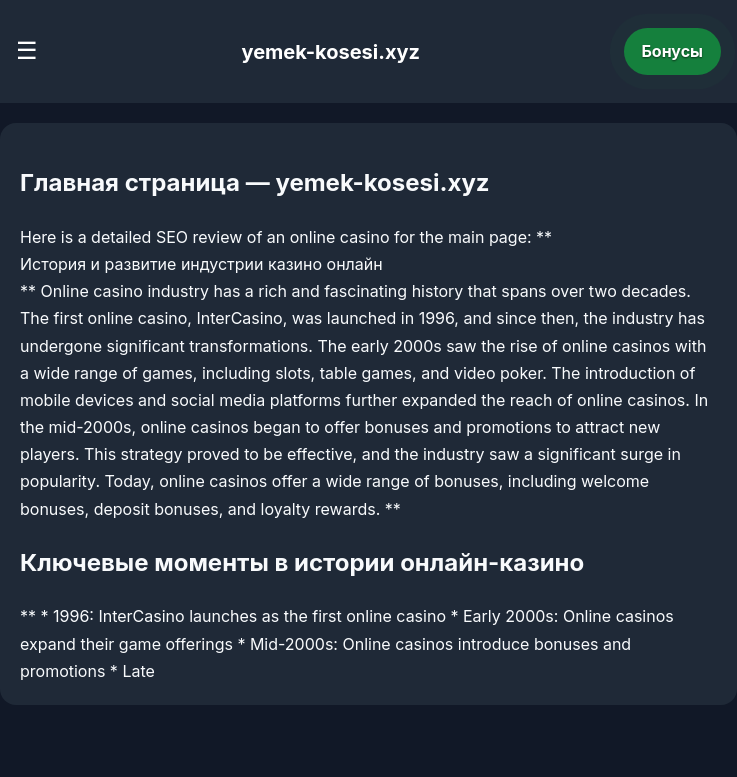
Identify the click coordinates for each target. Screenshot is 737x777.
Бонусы (673, 51)
